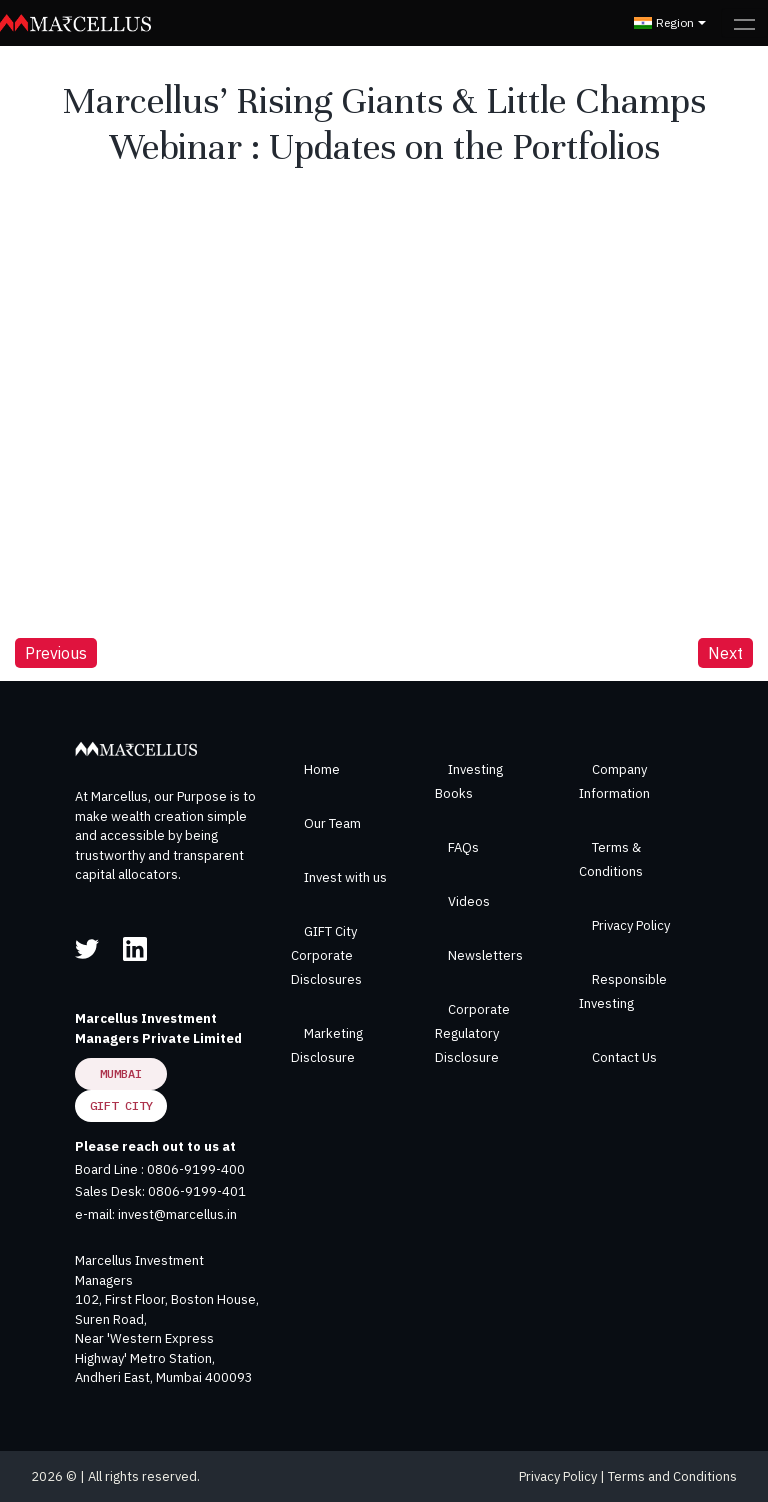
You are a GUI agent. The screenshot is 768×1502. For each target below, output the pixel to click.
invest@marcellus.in (177, 1214)
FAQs (463, 847)
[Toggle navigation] (744, 23)
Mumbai (121, 1073)
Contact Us (624, 1057)
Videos (469, 901)
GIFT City (121, 1105)
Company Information (614, 781)
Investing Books (469, 781)
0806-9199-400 (196, 1169)
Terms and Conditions (672, 1476)
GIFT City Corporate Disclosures (326, 955)
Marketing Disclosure (327, 1045)
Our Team (332, 823)
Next (725, 653)
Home (322, 769)
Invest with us (345, 877)
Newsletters (485, 955)
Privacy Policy (631, 925)
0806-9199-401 (197, 1191)
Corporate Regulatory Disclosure (472, 1033)
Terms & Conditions (611, 859)
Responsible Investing (623, 991)
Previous (56, 653)
